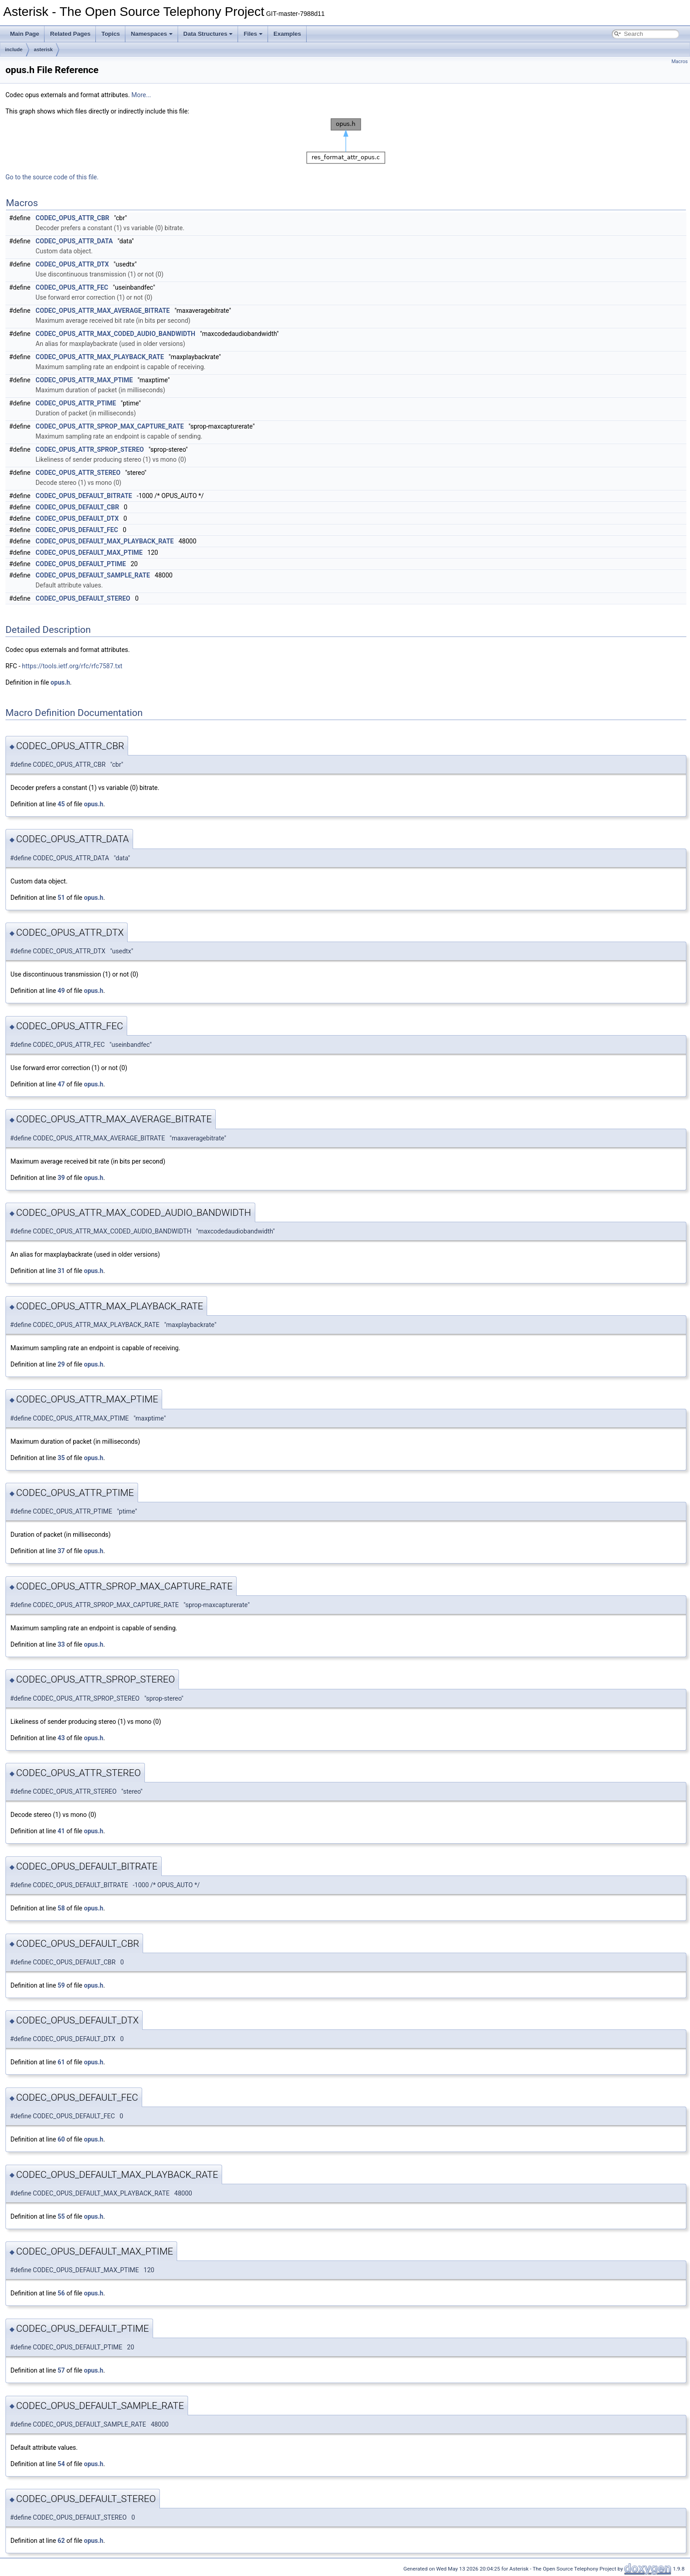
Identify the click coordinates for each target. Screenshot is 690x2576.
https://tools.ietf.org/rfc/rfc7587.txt (72, 666)
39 (61, 1177)
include (14, 49)
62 (61, 2540)
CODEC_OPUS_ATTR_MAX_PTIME (84, 380)
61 (61, 2062)
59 (61, 1985)
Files (253, 33)
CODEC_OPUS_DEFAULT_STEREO (82, 598)
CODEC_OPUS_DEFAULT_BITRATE (83, 495)
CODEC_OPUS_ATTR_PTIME (75, 403)
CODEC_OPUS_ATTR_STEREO (77, 472)
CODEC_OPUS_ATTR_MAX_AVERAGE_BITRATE (102, 310)
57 (61, 2370)
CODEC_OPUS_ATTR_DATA (74, 241)
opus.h (60, 682)
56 (61, 2293)
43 (61, 1738)
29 (61, 1364)
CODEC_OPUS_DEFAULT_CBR (77, 507)
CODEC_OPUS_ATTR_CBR (72, 218)
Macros (679, 61)
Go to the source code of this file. (52, 177)
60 (61, 2139)
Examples (287, 33)
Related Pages (70, 33)
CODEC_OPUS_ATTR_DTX (72, 264)
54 (61, 2463)
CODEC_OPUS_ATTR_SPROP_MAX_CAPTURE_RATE (109, 426)
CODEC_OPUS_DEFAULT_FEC (76, 529)
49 (61, 990)
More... (141, 95)
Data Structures (208, 33)
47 (61, 1084)
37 (61, 1550)
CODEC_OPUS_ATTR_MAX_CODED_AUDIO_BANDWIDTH (115, 333)
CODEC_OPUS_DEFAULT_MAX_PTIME (89, 552)
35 (61, 1457)
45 (61, 804)
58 (61, 1908)
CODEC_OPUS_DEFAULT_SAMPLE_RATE (92, 575)
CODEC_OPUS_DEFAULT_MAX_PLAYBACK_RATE (104, 541)
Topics (110, 33)
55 (61, 2216)
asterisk (43, 49)
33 (61, 1644)
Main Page (24, 33)
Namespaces (152, 33)
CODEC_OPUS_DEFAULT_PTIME (80, 564)
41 (61, 1831)
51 (61, 897)
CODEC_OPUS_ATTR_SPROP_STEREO (89, 449)
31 (61, 1270)
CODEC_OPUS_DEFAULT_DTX (77, 518)
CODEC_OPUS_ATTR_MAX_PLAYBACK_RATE (99, 356)
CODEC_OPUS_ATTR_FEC (71, 287)
